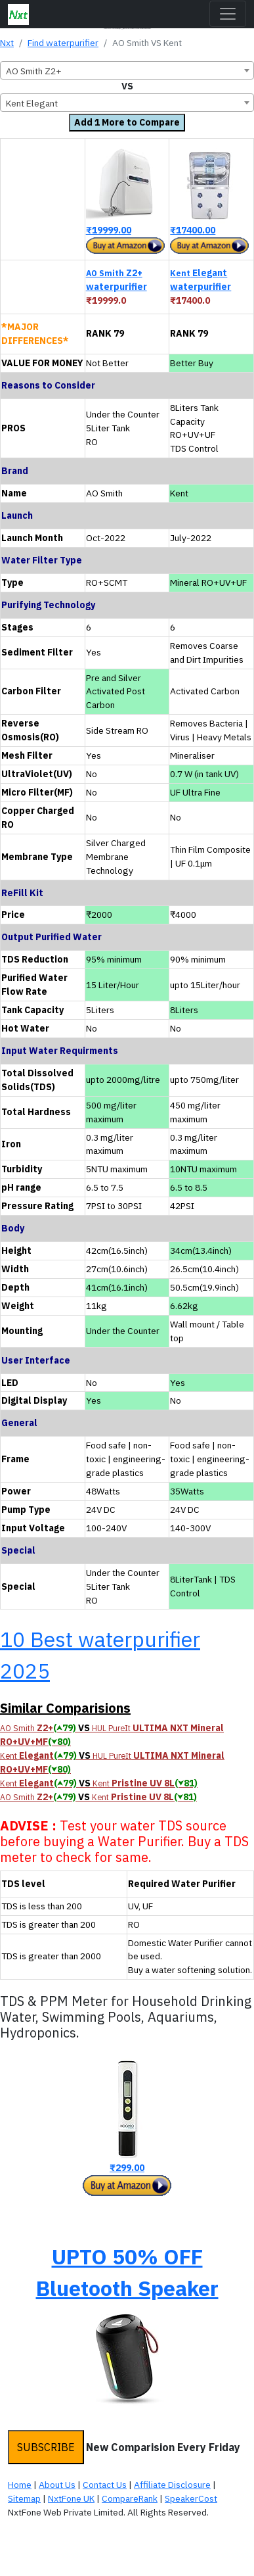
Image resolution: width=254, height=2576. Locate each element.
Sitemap (24, 2498)
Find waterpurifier (63, 43)
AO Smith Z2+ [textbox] (34, 71)
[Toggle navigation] (227, 14)
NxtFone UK (71, 2498)
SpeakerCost (191, 2498)
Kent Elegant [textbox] (32, 103)
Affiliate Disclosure (172, 2485)
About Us (57, 2485)
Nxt (7, 43)
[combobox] (127, 70)
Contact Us (105, 2485)
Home (20, 2485)
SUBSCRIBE (46, 2447)
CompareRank (130, 2498)
